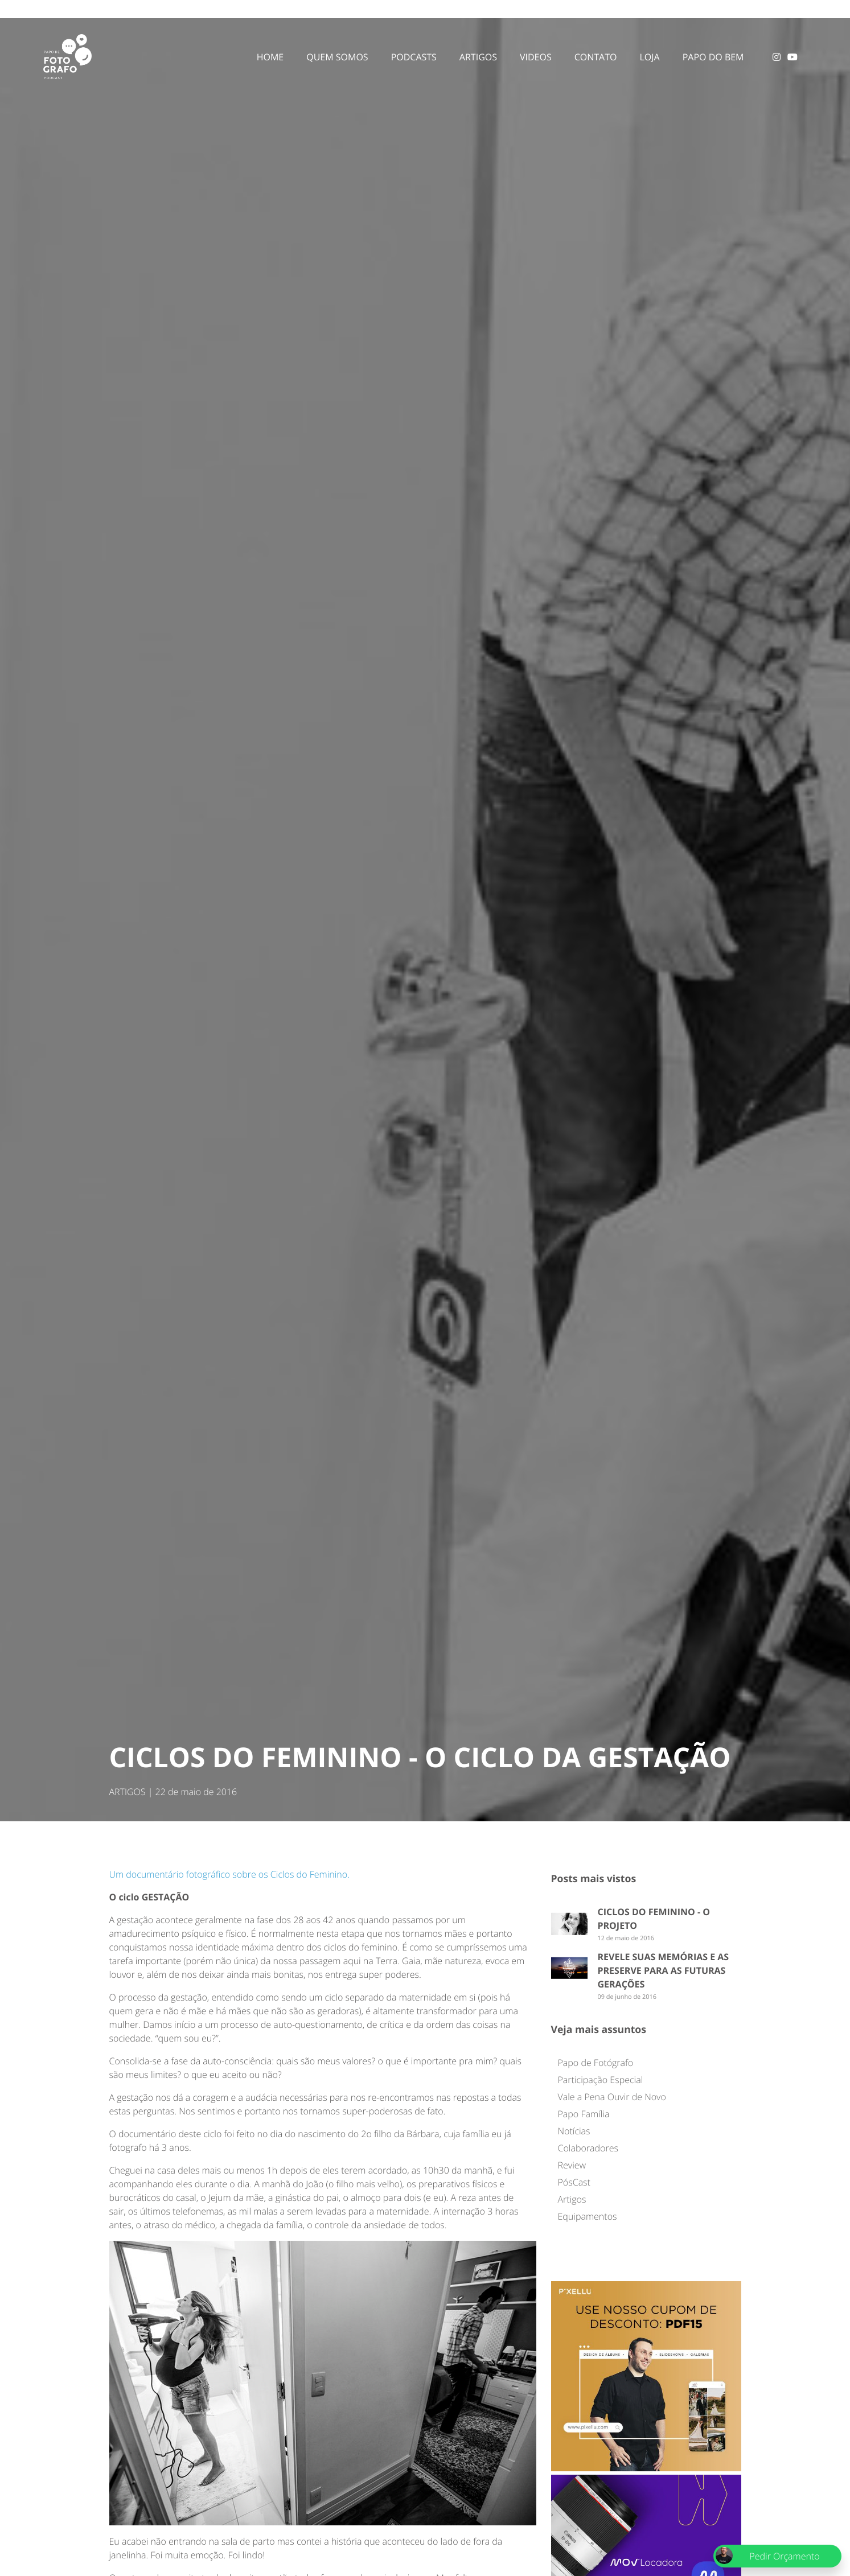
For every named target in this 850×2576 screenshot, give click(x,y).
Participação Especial (600, 2079)
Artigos (572, 2199)
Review (572, 2165)
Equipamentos (587, 2216)
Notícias (574, 2131)
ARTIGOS (127, 1791)
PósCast (574, 2182)
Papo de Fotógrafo (596, 2062)
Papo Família (584, 2114)
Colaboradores (588, 2148)
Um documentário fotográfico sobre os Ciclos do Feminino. (229, 1874)
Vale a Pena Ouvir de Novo (612, 2097)
